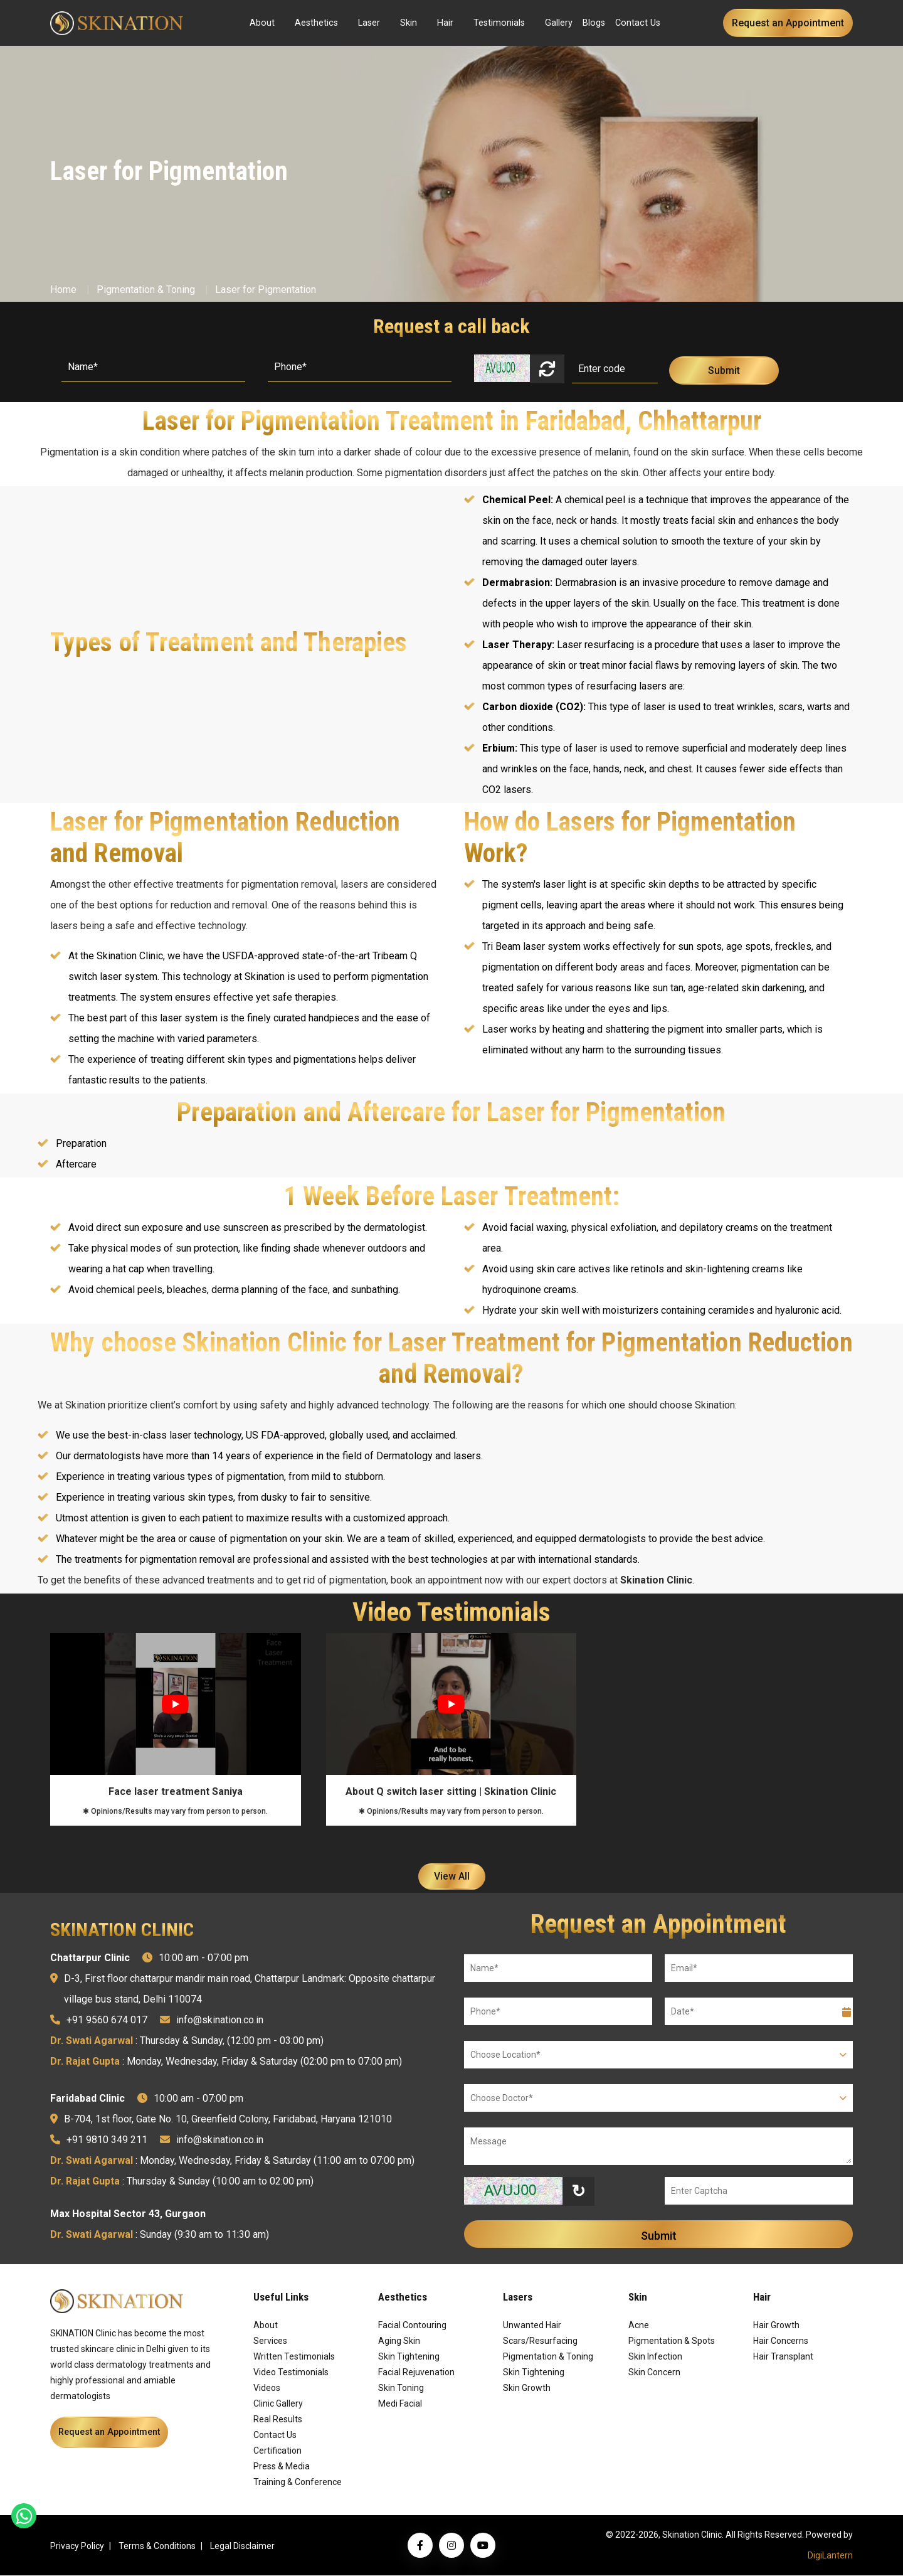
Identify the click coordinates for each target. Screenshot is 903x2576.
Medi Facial (400, 2404)
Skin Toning (401, 2388)
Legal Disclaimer (242, 2546)
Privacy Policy (77, 2546)
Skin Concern (654, 2373)
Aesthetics (316, 23)
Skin (408, 23)
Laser (369, 23)
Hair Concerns (780, 2341)
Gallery (559, 23)
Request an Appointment (788, 23)
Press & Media (281, 2467)
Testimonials (499, 23)
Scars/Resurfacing (540, 2341)
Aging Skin (399, 2341)
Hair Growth (776, 2326)
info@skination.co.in (219, 2020)
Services (270, 2341)
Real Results (277, 2420)
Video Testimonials (291, 2373)
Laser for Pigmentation (265, 289)
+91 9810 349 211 (106, 2140)
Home (63, 289)
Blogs (594, 23)
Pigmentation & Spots (671, 2341)
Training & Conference (297, 2483)
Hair (445, 23)
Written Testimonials (294, 2357)
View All (452, 1877)
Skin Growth (527, 2388)
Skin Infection (655, 2357)
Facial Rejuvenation (416, 2373)
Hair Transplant (783, 2357)
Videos (266, 2388)
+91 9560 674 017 (106, 2020)
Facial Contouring (412, 2326)
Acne (638, 2326)
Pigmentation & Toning (146, 289)
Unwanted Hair (532, 2326)
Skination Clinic (656, 1580)
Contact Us (637, 23)
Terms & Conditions (157, 2546)
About (262, 23)
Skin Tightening (409, 2357)
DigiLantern (830, 2556)
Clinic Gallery (278, 2404)
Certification (277, 2451)
